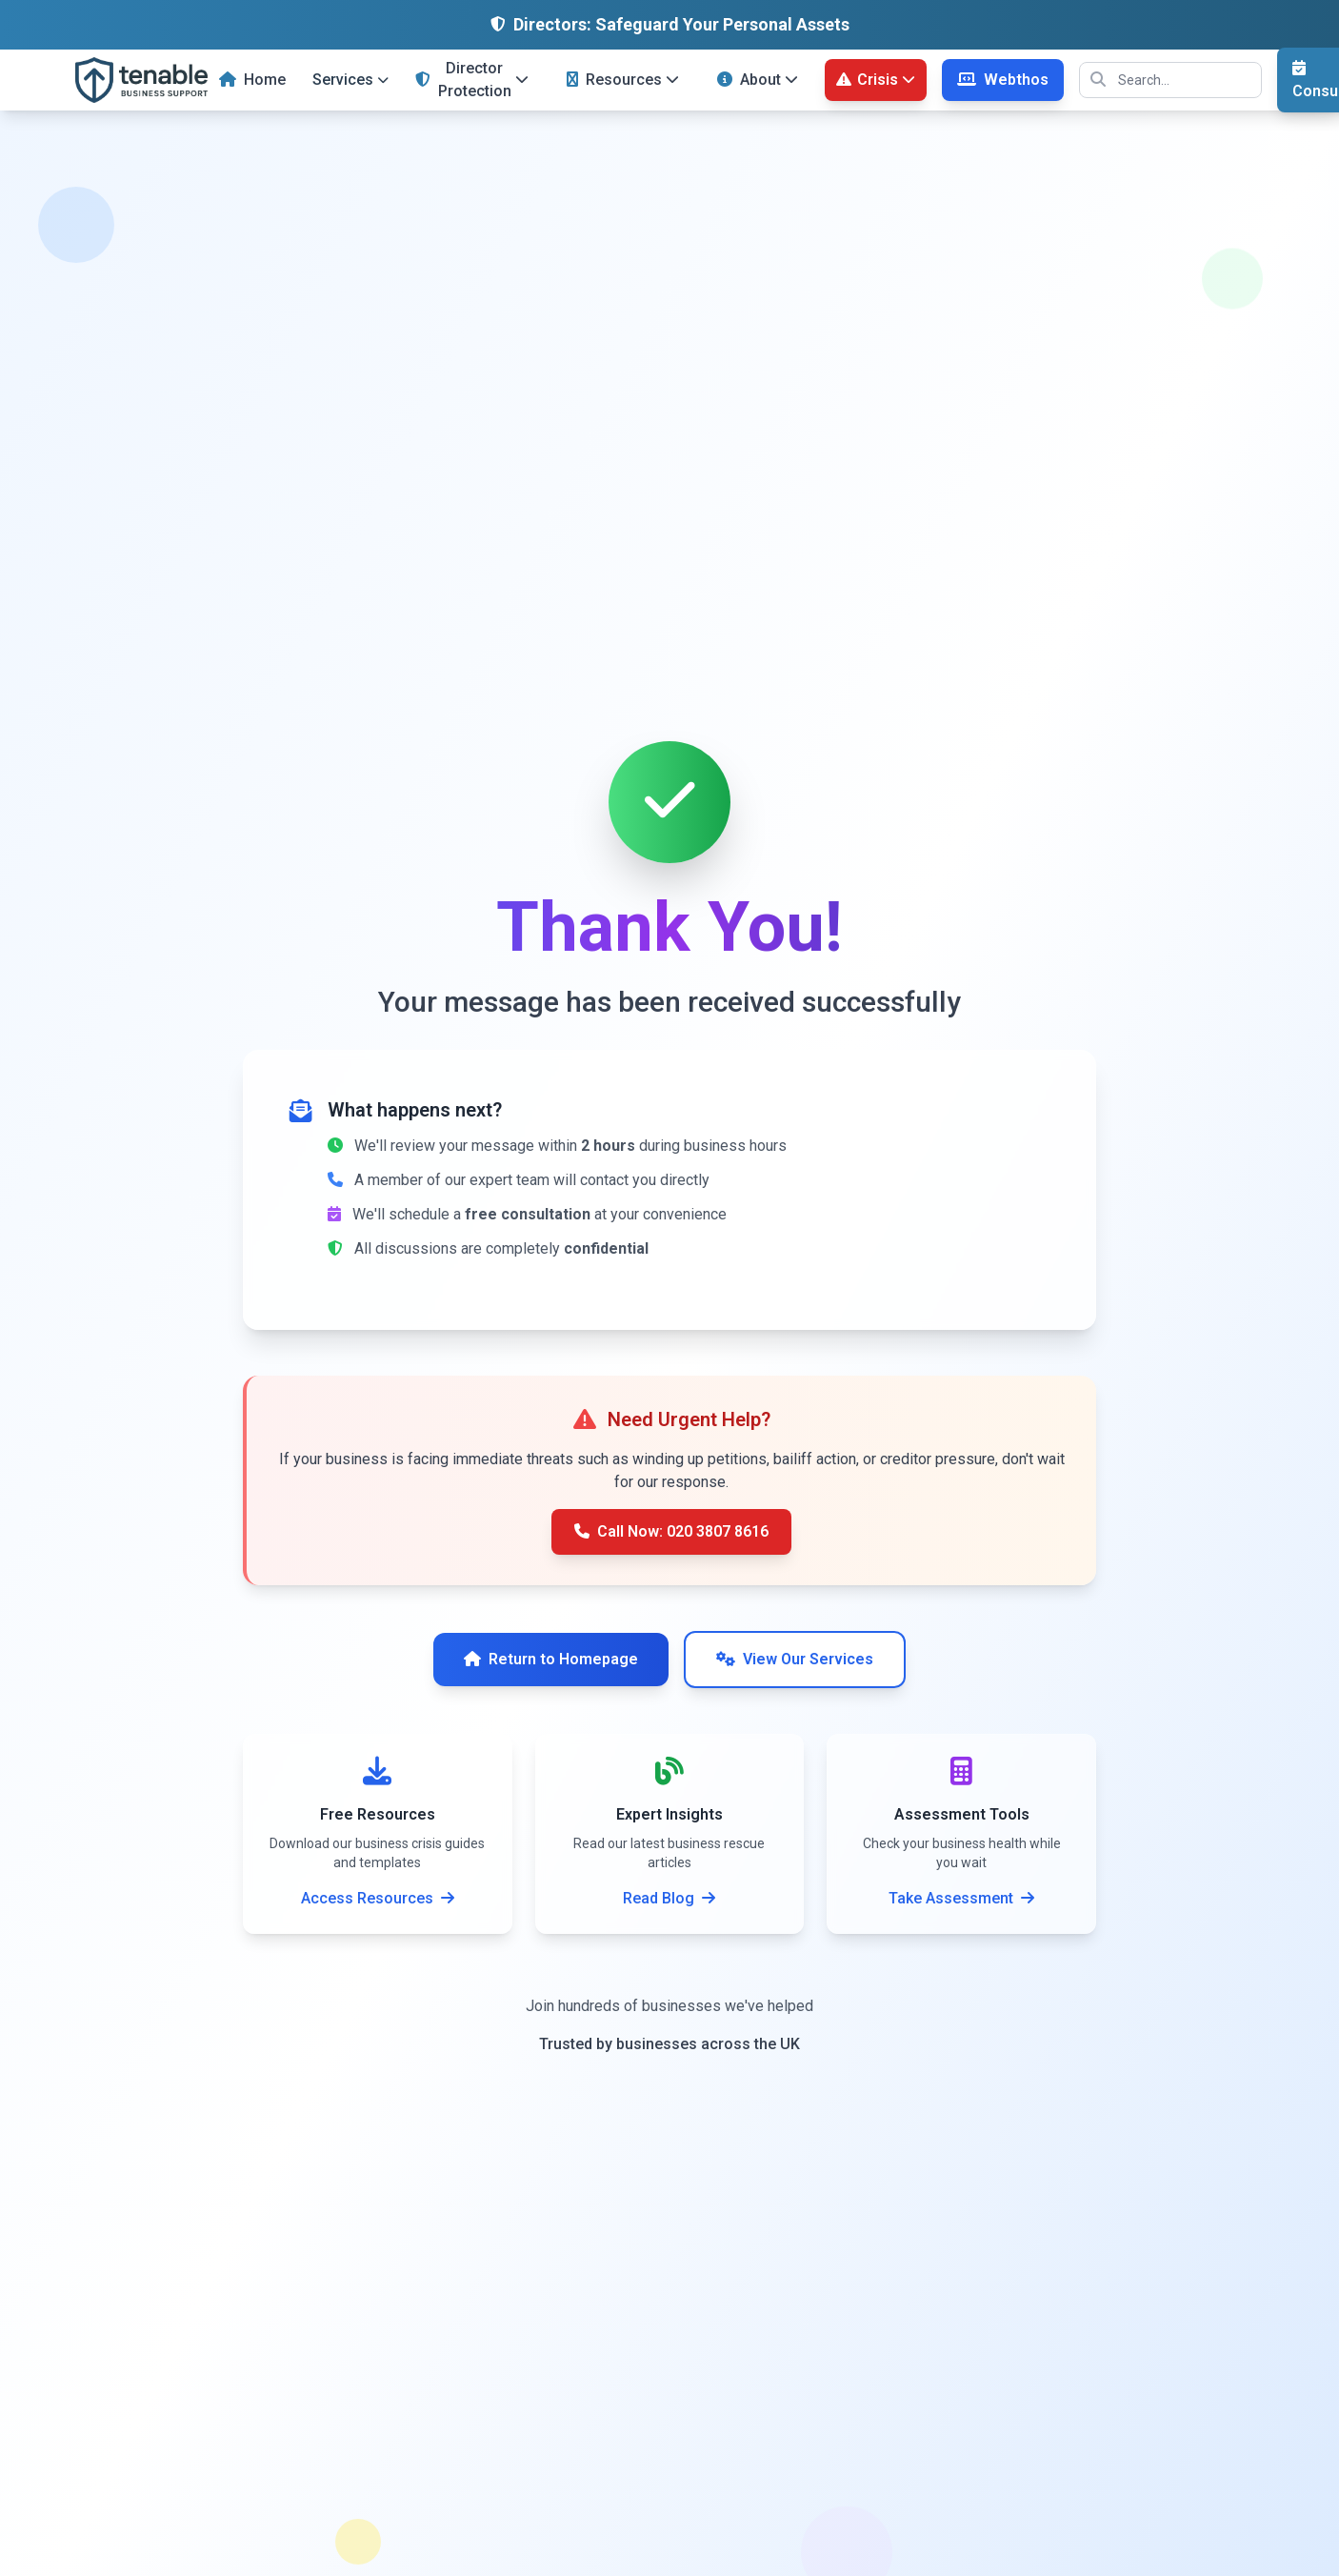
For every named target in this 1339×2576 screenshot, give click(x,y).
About (757, 79)
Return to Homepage (551, 1659)
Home (252, 79)
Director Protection (472, 79)
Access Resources (377, 1898)
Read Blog (669, 1898)
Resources (623, 79)
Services (350, 79)
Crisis (875, 79)
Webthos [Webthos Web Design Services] (1003, 79)
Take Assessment (961, 1898)
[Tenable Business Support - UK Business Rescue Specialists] (141, 80)
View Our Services (794, 1659)
